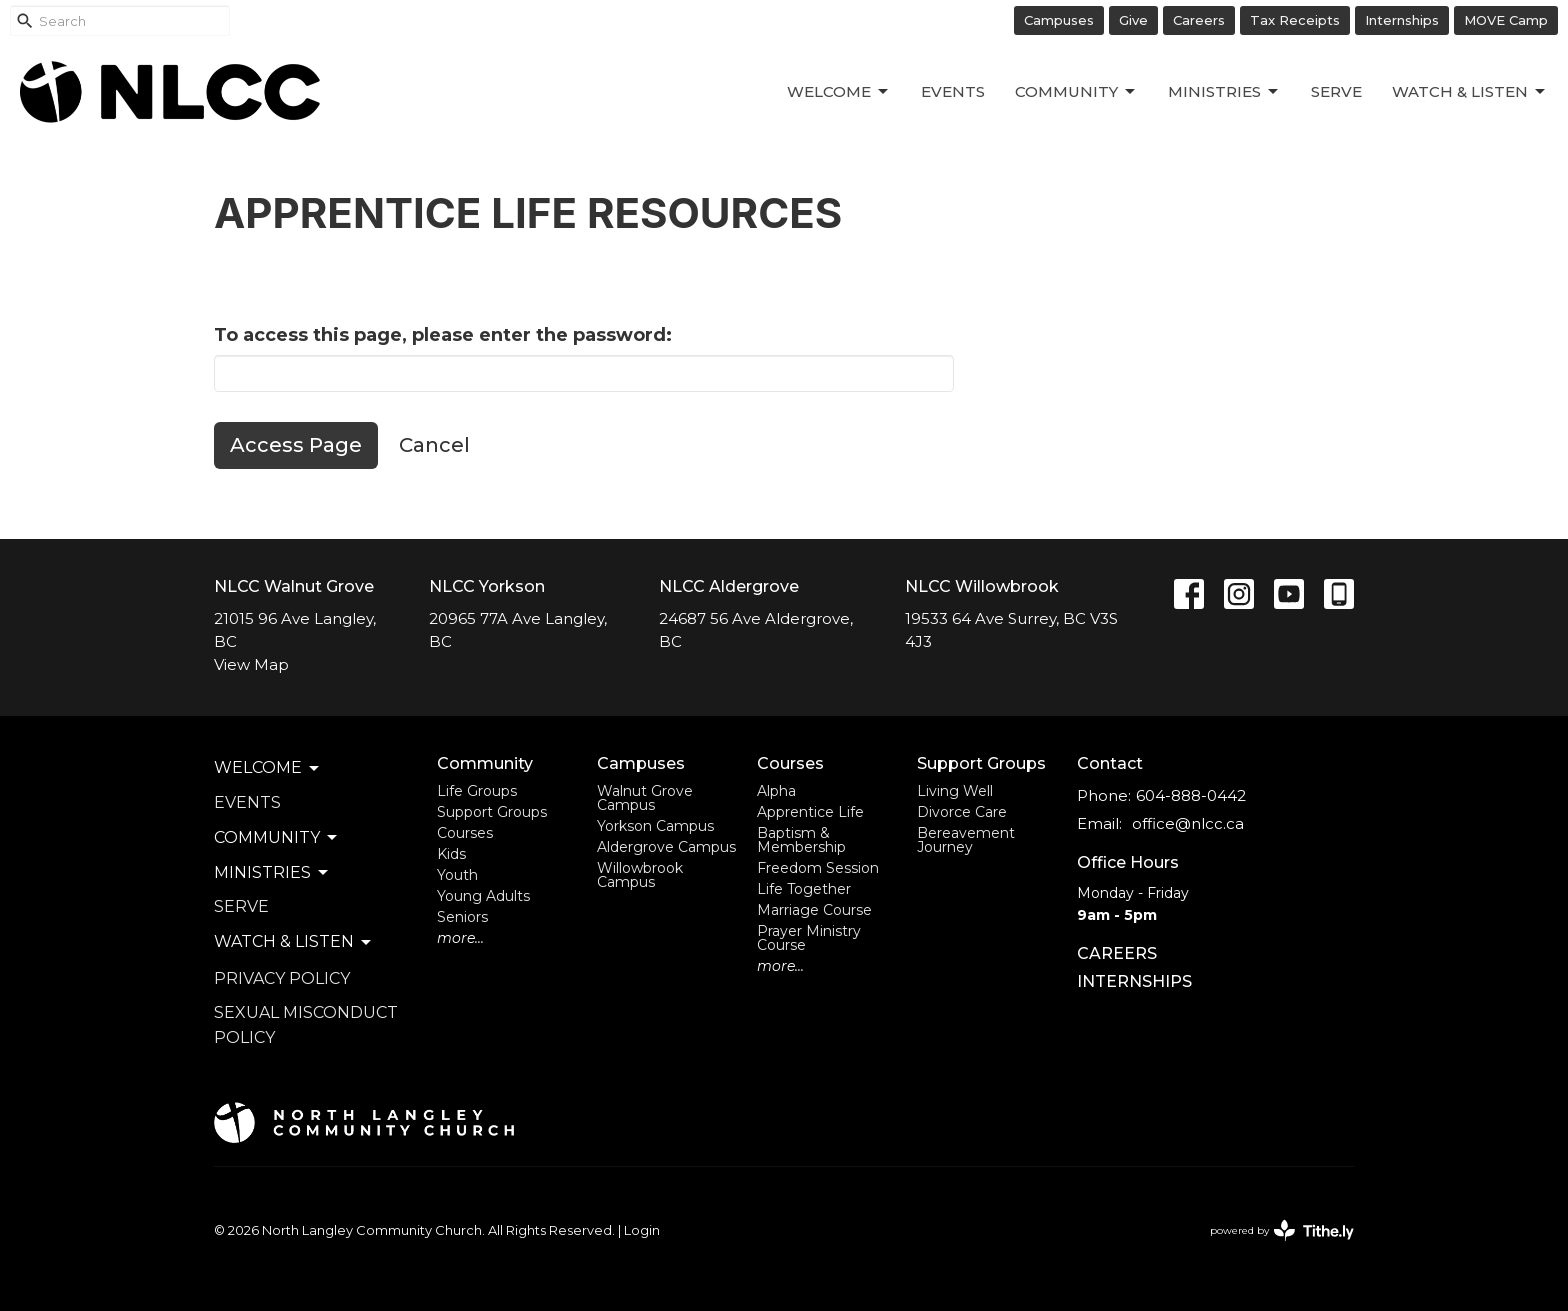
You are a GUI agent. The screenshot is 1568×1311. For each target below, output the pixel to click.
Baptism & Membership (801, 840)
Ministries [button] (272, 873)
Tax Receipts (1295, 20)
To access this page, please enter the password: (443, 335)
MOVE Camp (1506, 20)
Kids (451, 854)
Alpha (776, 791)
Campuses (1059, 20)
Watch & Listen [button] (294, 942)
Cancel (434, 445)
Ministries (1224, 92)
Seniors (462, 917)
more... (460, 938)
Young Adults (483, 896)
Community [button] (277, 838)
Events (953, 91)
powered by (1282, 1230)
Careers (1199, 20)
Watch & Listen (1470, 92)
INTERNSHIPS (1134, 981)
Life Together (804, 889)
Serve (1336, 91)
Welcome (839, 92)
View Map (251, 664)
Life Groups (477, 791)
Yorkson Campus (655, 826)
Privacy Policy (282, 978)
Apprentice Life (810, 812)
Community (1076, 92)
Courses (465, 833)
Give (1133, 20)
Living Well (955, 791)
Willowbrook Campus (640, 875)
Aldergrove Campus (666, 847)
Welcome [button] (268, 768)
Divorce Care (962, 812)
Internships (1402, 20)
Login (642, 1230)
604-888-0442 (1191, 795)
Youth (457, 875)
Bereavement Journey (966, 840)
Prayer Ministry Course (809, 938)
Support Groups (492, 812)
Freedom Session (818, 868)
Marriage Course (814, 910)
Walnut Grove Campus (645, 798)
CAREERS (1117, 953)
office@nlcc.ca (1188, 823)
